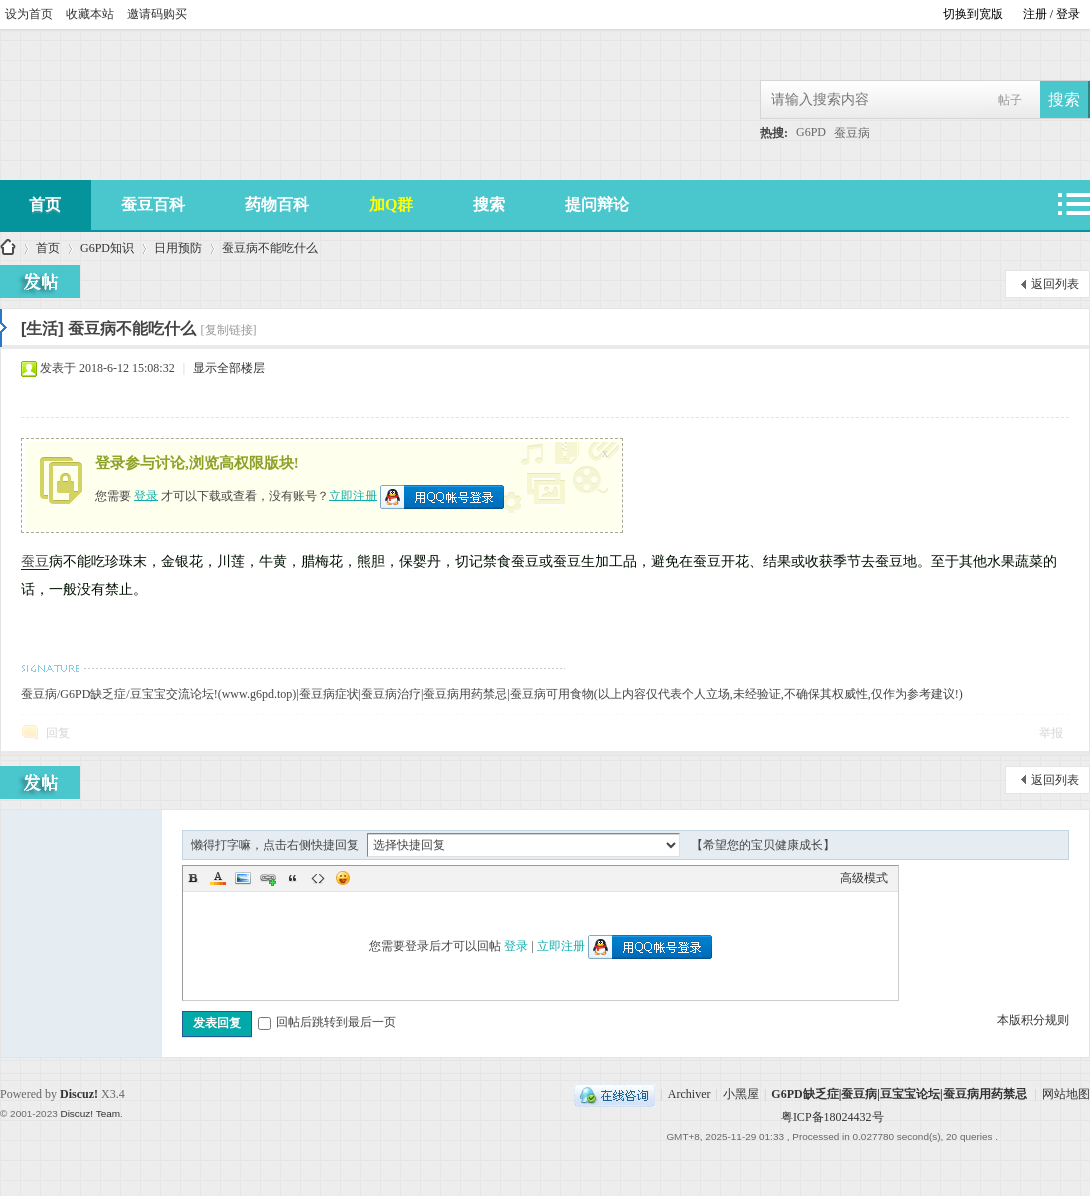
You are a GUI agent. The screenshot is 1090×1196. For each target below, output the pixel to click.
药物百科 (277, 204)
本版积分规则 (1033, 1020)
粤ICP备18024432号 (832, 1117)
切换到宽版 (973, 14)
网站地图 (1066, 1094)
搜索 (489, 204)
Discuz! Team (90, 1113)
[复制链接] (229, 330)
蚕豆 (35, 561)
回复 (58, 733)
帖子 (1010, 100)
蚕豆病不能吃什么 (270, 248)
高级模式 (864, 878)
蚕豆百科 (153, 204)
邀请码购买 (157, 14)
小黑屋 (741, 1094)
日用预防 (178, 248)
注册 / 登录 (1051, 14)
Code (318, 878)
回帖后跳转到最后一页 (327, 1022)
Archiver (689, 1094)
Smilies (343, 878)
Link (268, 878)
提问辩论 (597, 204)
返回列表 (1055, 284)
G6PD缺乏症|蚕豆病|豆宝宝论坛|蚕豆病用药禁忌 (898, 1094)
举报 (1051, 733)
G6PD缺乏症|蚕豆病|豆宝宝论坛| (8, 248)
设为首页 (29, 14)
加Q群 (391, 204)
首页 (48, 248)
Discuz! (79, 1094)
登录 (146, 495)
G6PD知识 (107, 248)
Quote (293, 878)
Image (243, 878)
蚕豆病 (852, 133)
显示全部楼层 (229, 368)
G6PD (811, 132)
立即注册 (353, 495)
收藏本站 (90, 14)
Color (218, 878)
